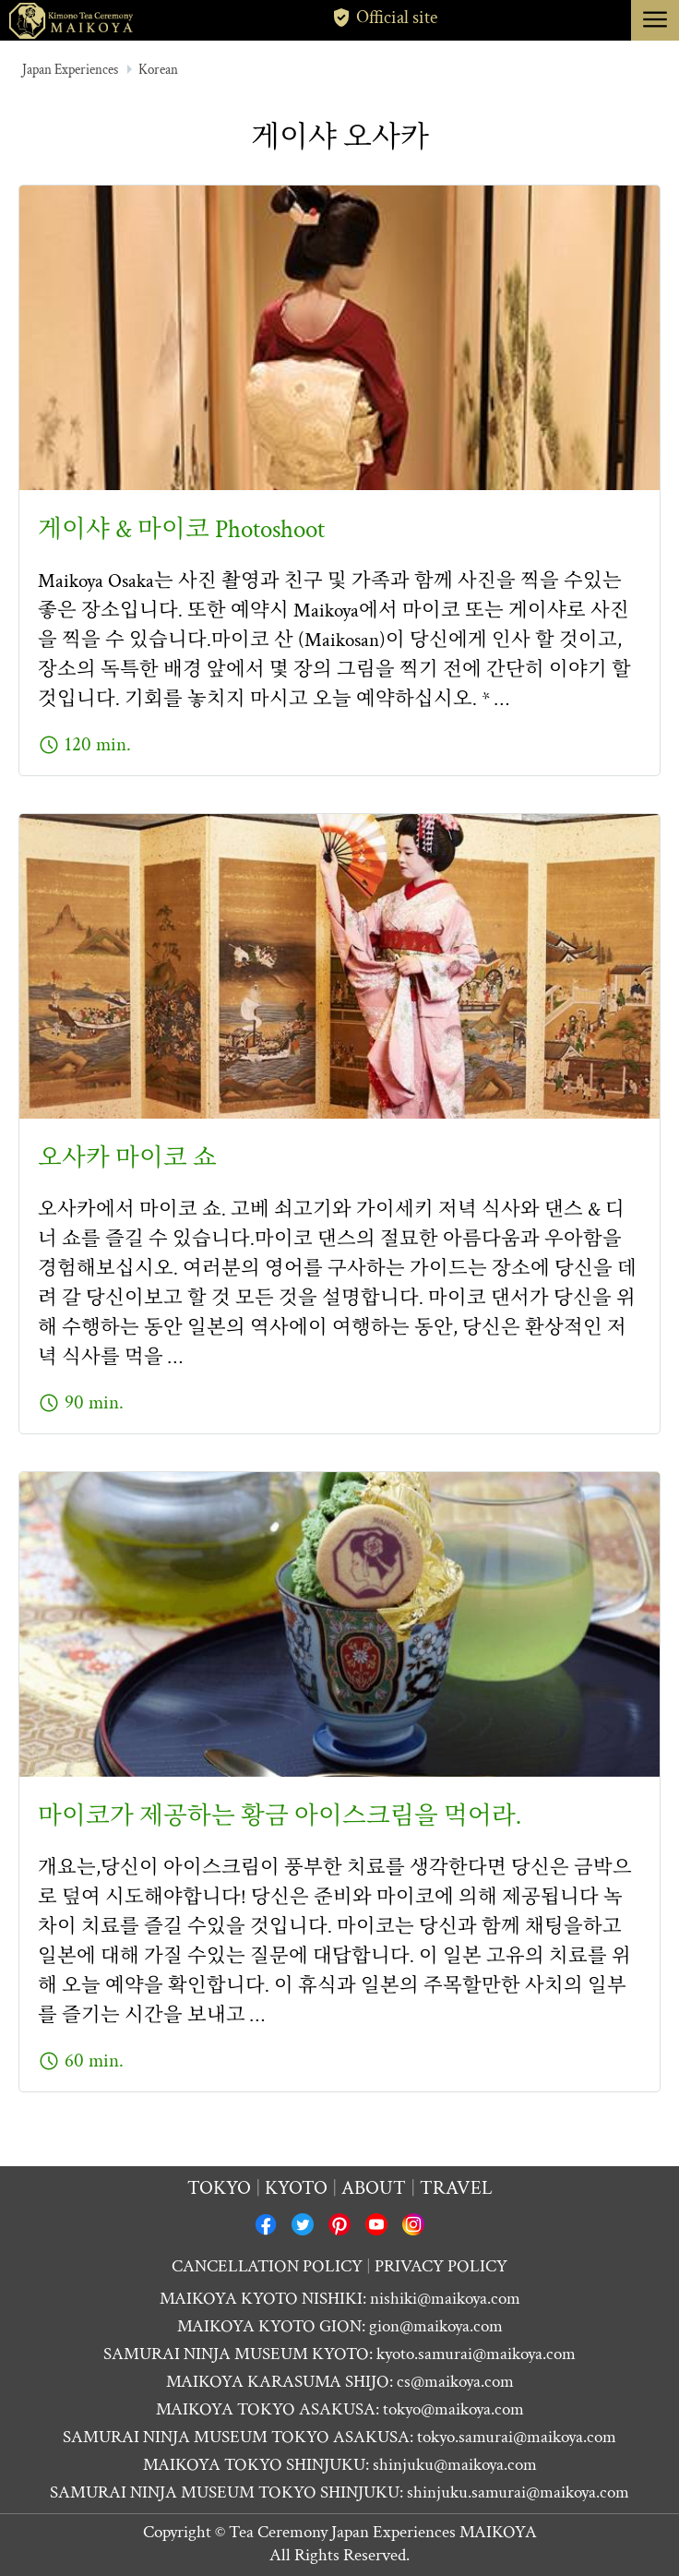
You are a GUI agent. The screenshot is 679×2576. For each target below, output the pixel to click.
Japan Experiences (70, 69)
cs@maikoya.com (455, 2381)
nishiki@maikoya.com (445, 2298)
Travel (456, 2187)
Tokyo (219, 2187)
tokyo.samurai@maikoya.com (516, 2437)
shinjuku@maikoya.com (455, 2464)
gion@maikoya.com (436, 2326)
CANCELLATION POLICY (267, 2266)
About (373, 2187)
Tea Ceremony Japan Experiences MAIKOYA (383, 2532)
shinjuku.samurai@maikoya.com (518, 2492)
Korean (158, 69)
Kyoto (296, 2187)
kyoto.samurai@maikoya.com (476, 2354)
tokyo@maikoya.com (453, 2409)
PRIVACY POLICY (441, 2266)
